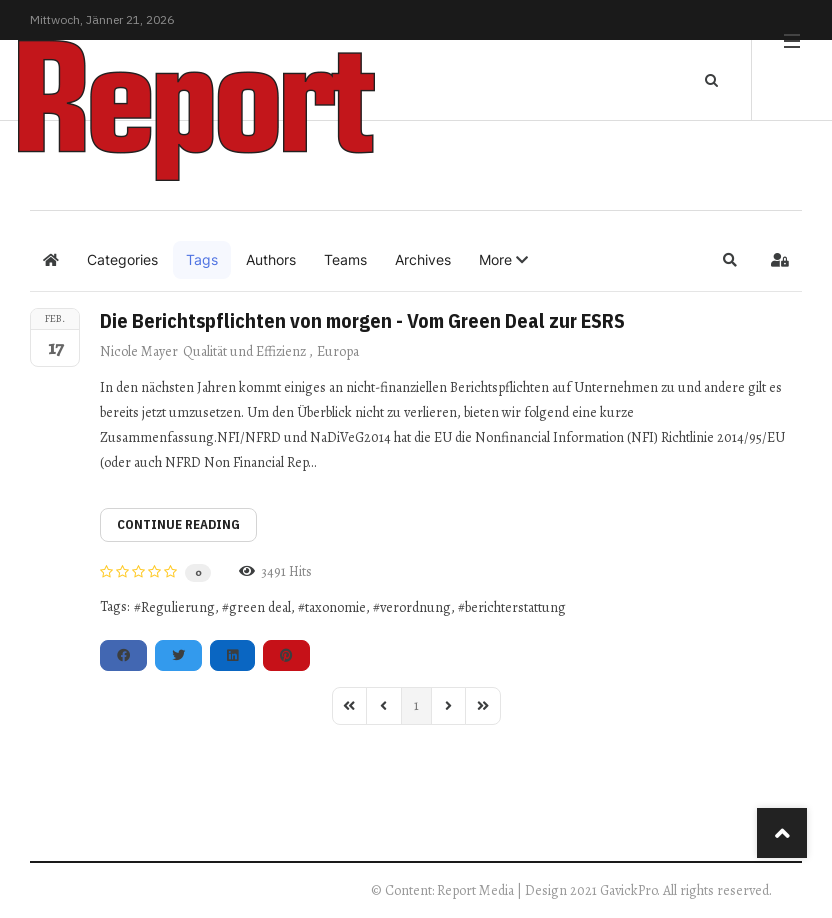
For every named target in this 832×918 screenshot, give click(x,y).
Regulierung (178, 607)
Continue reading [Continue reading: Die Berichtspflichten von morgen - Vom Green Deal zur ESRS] (178, 524)
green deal (260, 607)
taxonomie (335, 607)
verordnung (415, 607)
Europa (338, 351)
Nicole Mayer (139, 351)
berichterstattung (515, 607)
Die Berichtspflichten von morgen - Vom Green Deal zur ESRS (362, 320)
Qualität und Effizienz (244, 351)
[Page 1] (416, 706)
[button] (503, 260)
